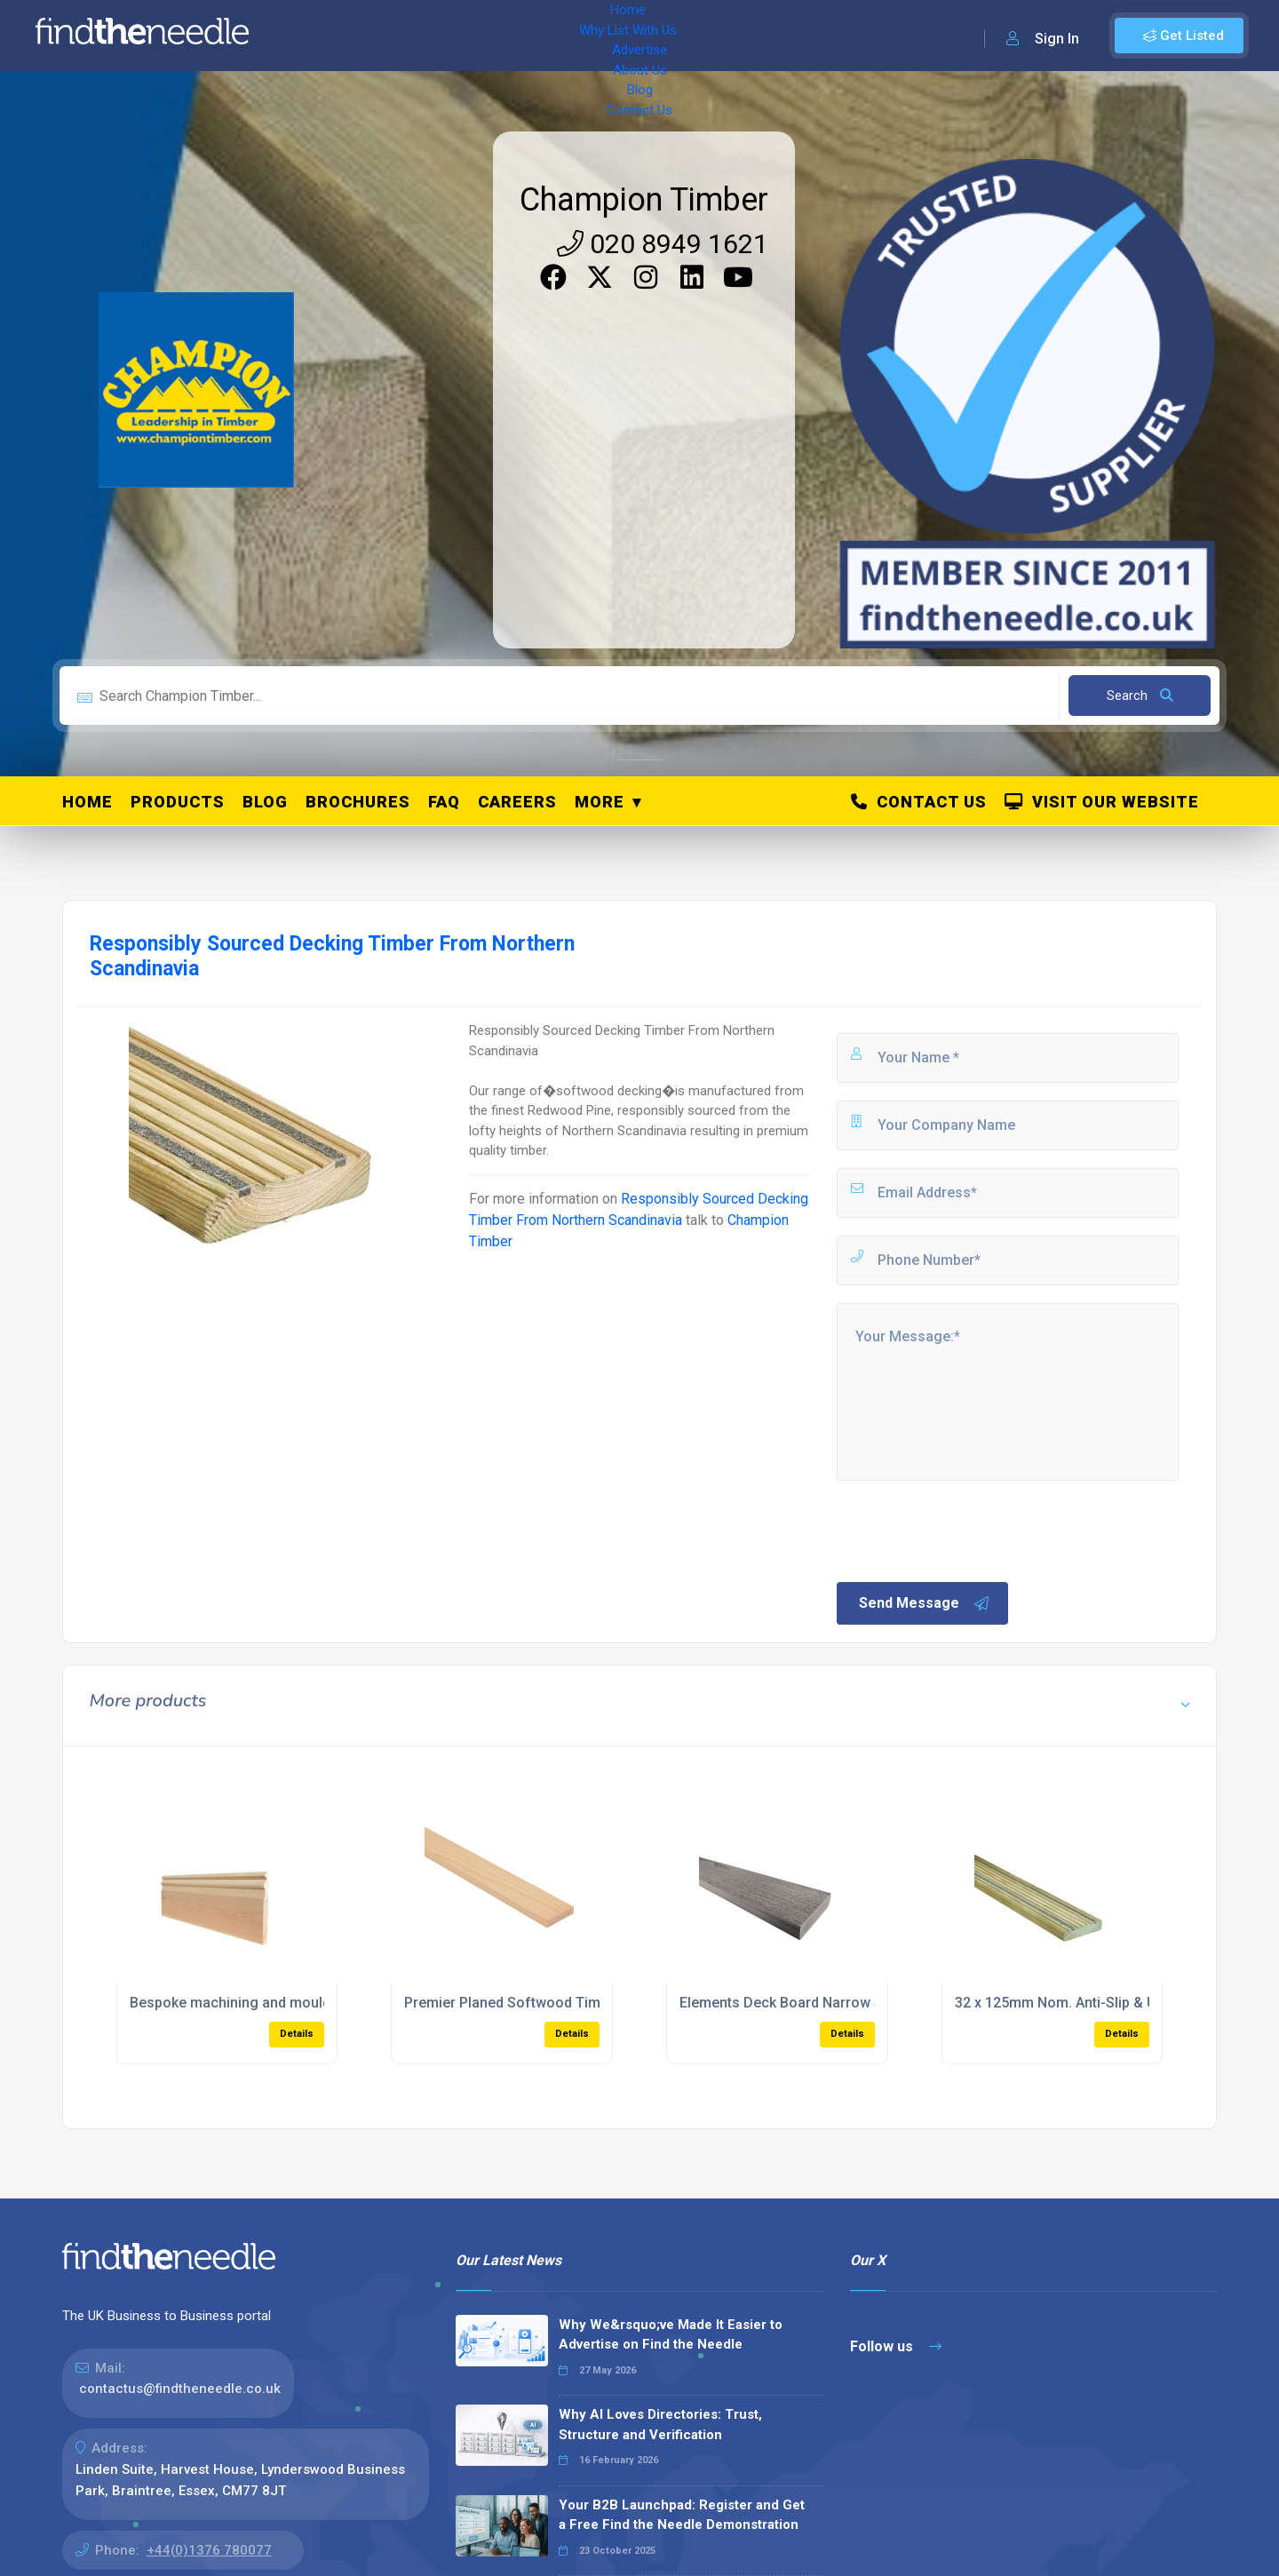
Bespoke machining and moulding (240, 2002)
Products (178, 801)
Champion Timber (644, 200)
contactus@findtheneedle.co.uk (180, 2389)
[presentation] (969, 1529)
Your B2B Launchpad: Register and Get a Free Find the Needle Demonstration (682, 2515)
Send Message (924, 1603)
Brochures (358, 801)
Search (1140, 696)
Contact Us (716, 36)
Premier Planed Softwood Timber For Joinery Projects (581, 2002)
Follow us (895, 2346)
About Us (586, 36)
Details (297, 2033)
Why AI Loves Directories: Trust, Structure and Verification (660, 2424)
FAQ (444, 801)
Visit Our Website (1102, 801)
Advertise (507, 36)
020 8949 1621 (662, 243)
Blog (648, 36)
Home (313, 36)
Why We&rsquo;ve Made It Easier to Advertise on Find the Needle (670, 2335)
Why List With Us (404, 36)
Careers (517, 801)
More (599, 801)
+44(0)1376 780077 (209, 2550)
